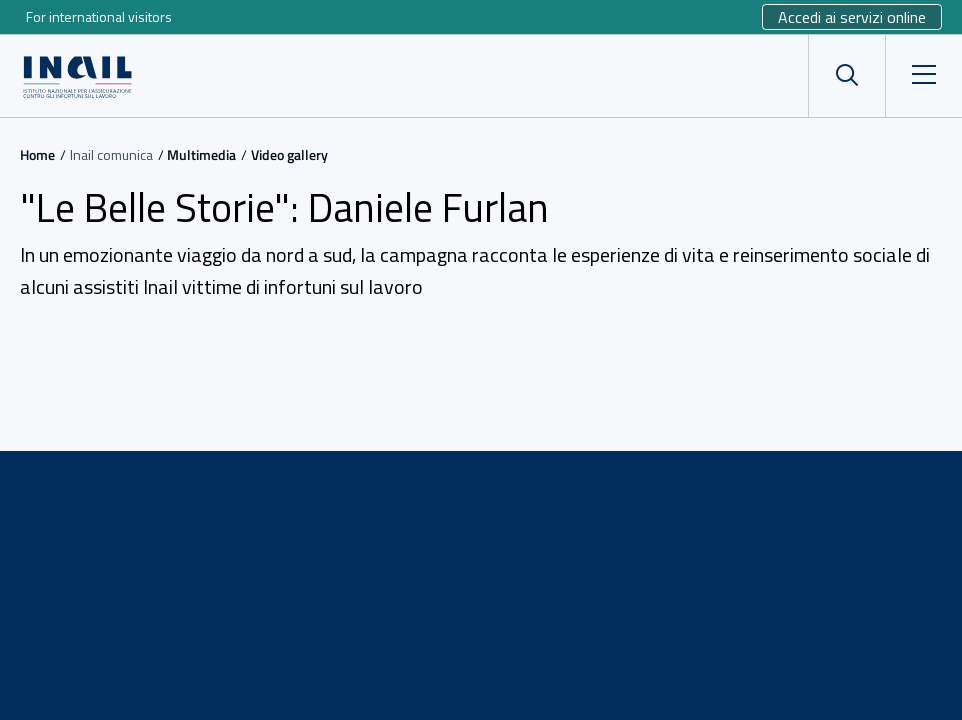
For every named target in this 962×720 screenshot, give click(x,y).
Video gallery (289, 154)
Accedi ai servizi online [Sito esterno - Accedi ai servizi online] (852, 17)
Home (37, 154)
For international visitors (99, 16)
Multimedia (201, 154)
